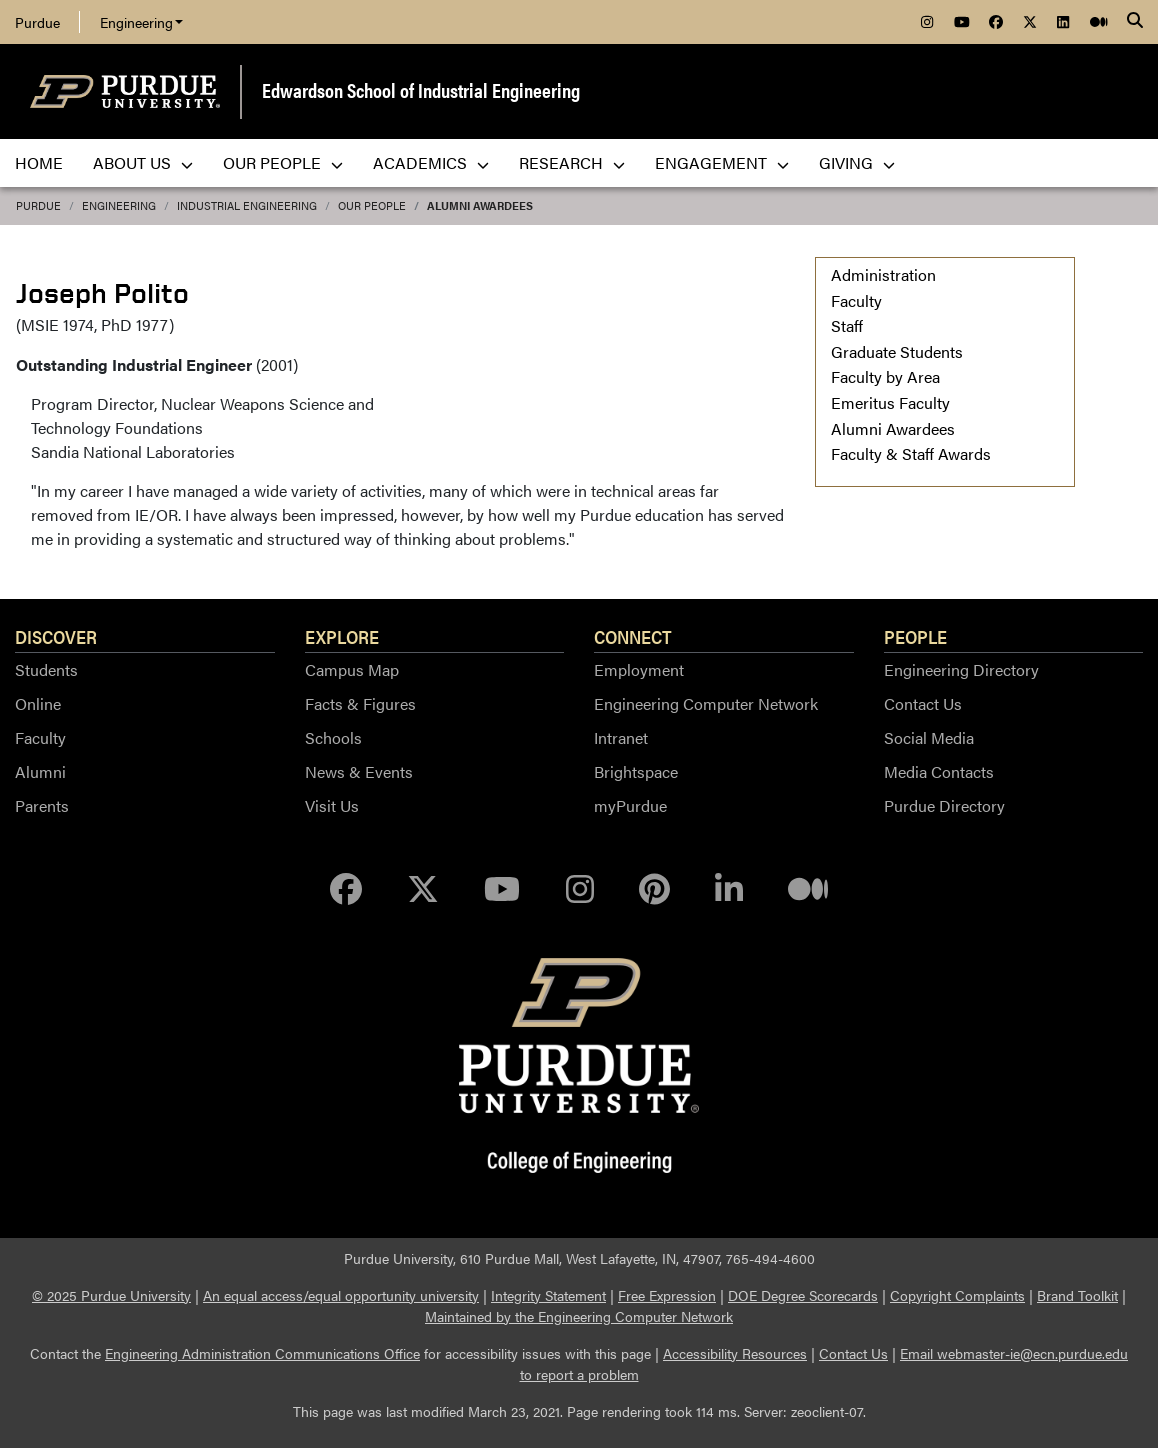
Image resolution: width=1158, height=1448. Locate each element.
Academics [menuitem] (431, 162)
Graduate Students (897, 351)
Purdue (37, 22)
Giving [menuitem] (857, 162)
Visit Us (332, 805)
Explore (342, 636)
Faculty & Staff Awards (911, 453)
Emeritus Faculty (890, 402)
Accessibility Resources (735, 1353)
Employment (639, 669)
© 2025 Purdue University (111, 1295)
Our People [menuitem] (283, 162)
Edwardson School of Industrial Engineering (421, 89)
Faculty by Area (885, 376)
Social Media (929, 737)
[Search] (1135, 22)
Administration (883, 274)
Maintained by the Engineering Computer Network (579, 1316)
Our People (372, 205)
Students (46, 669)
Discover (56, 636)
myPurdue (630, 805)
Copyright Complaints (957, 1295)
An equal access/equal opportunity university (341, 1295)
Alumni (40, 771)
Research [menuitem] (572, 162)
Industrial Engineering (247, 205)
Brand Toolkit (1077, 1295)
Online (38, 703)
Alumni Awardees (480, 205)
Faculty (856, 300)
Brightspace (636, 771)
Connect (633, 636)
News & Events (359, 771)
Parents (42, 805)
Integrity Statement (548, 1295)
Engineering (141, 22)
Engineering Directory (961, 669)
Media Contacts (939, 771)
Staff (847, 325)
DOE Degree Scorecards (803, 1295)
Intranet (621, 737)
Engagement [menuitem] (722, 162)
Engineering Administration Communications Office (262, 1353)
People (915, 636)
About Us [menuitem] (143, 162)
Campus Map (352, 669)
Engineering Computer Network (706, 703)
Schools (333, 737)
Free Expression (667, 1295)
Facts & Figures (360, 703)
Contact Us (923, 703)
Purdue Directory (944, 805)
